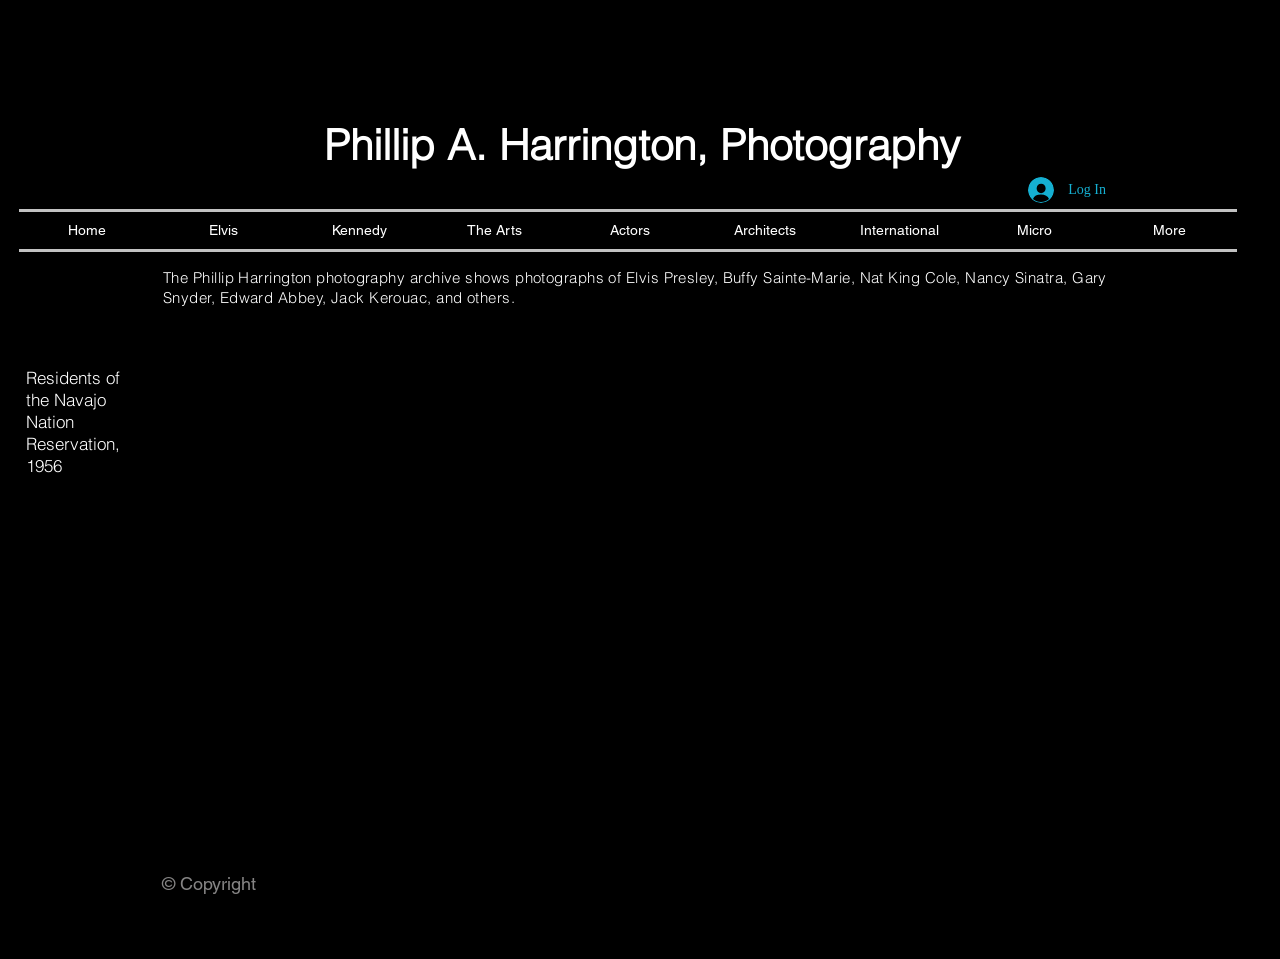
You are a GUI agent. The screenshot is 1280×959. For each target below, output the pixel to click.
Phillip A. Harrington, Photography (642, 145)
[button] (307, 511)
